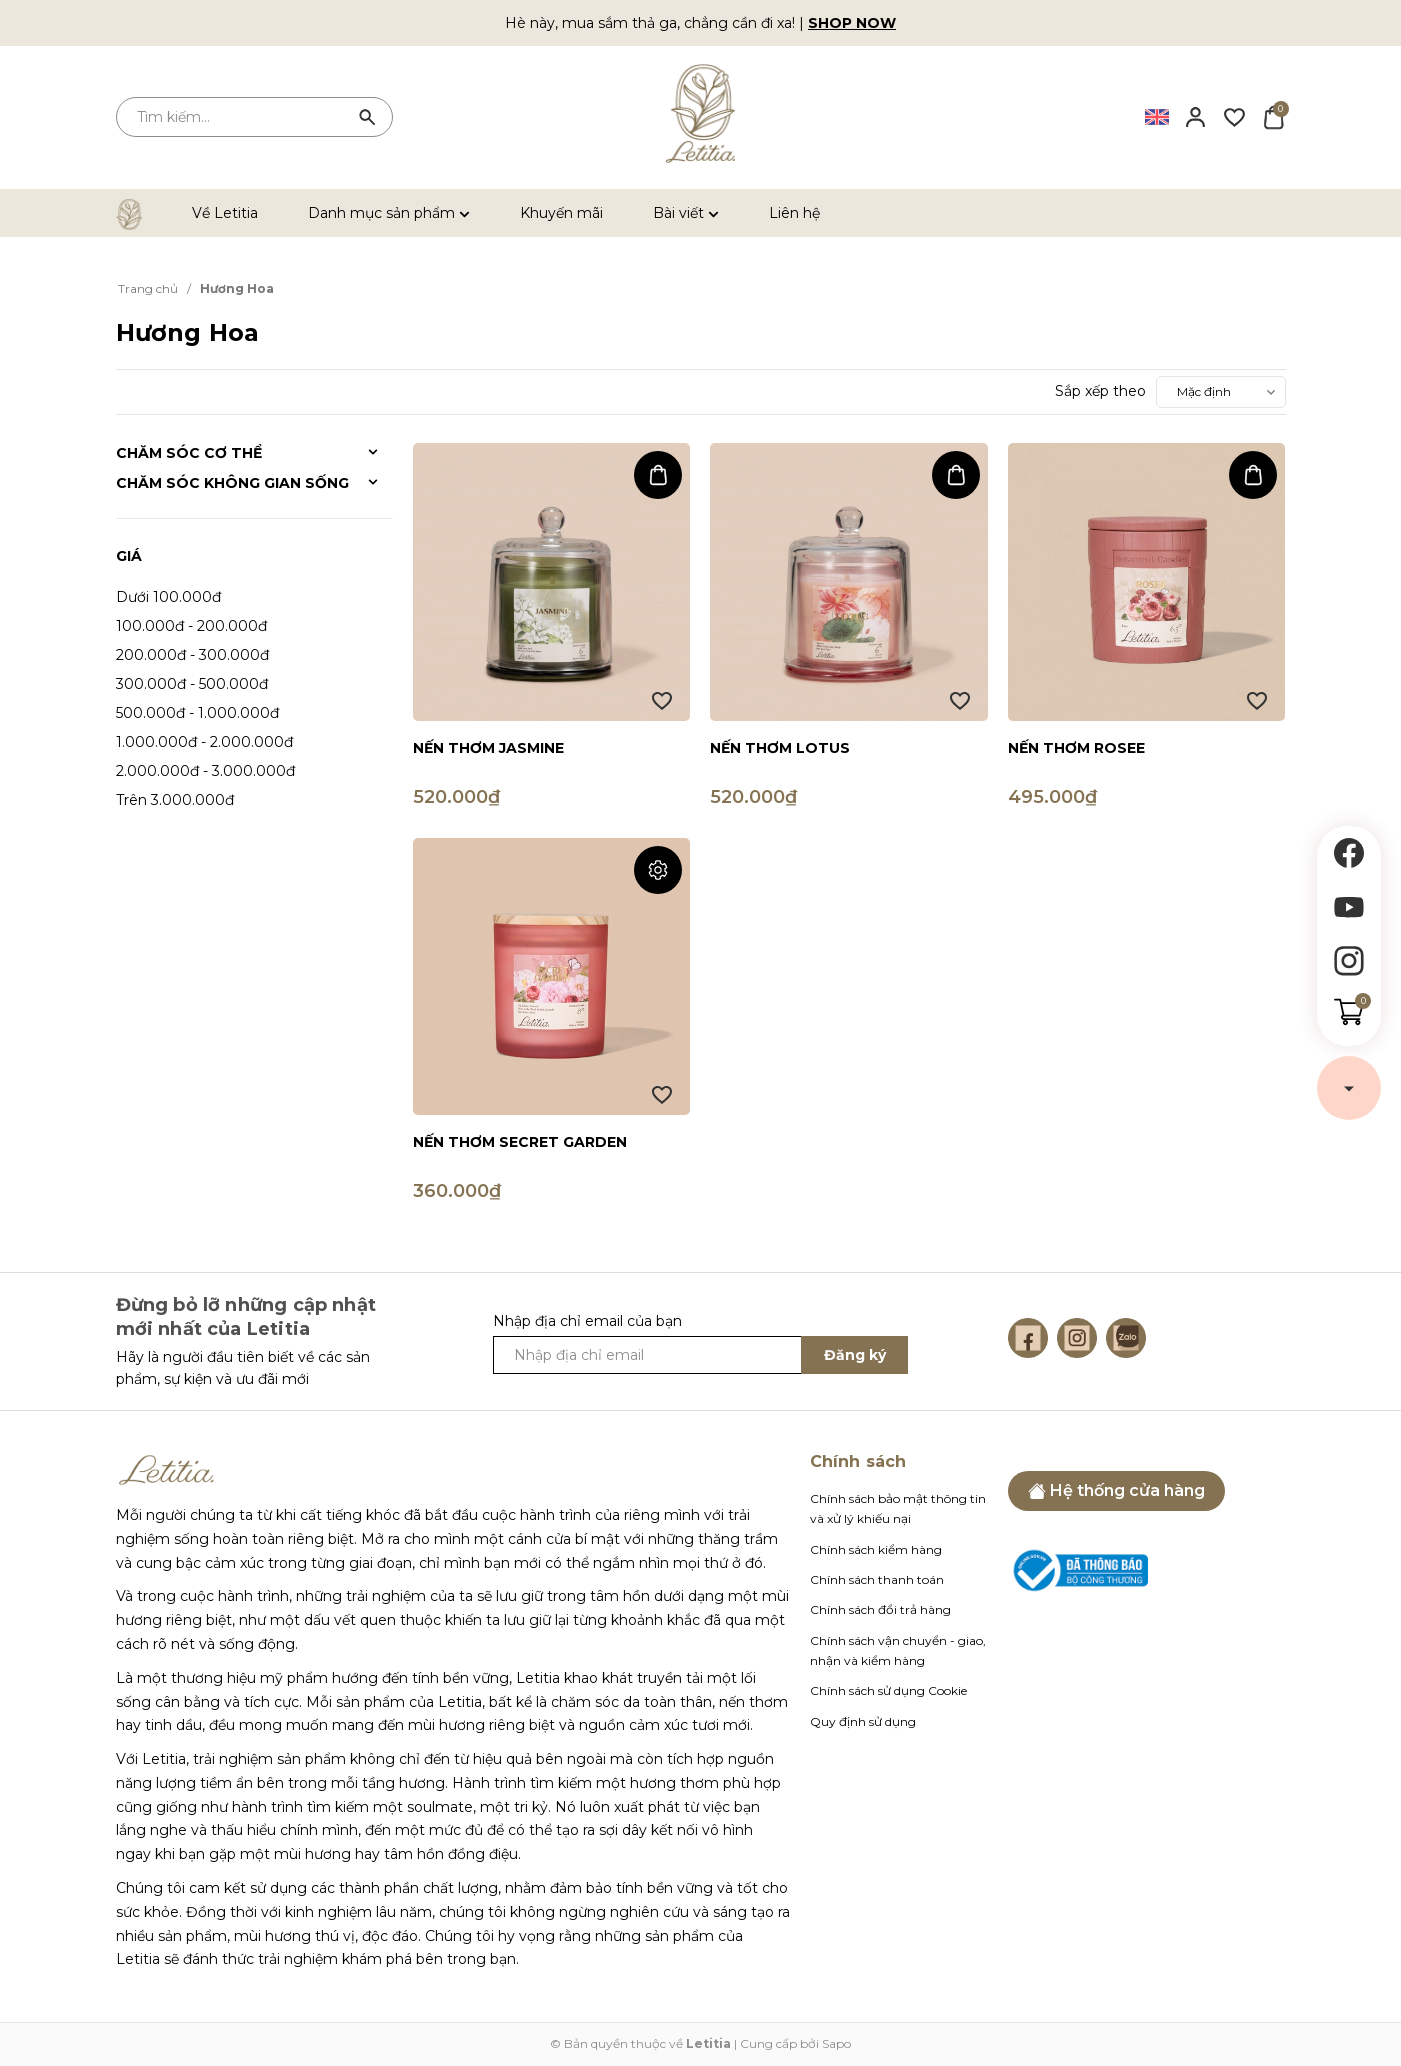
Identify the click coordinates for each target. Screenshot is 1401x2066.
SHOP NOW (852, 23)
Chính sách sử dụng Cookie (888, 1690)
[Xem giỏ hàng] (1273, 116)
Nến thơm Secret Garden (520, 1142)
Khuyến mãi (561, 213)
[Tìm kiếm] (368, 117)
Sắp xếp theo (1100, 391)
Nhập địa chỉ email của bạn (587, 1321)
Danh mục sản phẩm (389, 213)
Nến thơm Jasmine (488, 748)
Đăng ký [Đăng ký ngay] (855, 1355)
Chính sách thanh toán (877, 1579)
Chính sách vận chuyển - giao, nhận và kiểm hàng (898, 1650)
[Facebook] (1028, 1338)
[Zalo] (1126, 1338)
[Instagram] (1077, 1338)
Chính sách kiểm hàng (876, 1549)
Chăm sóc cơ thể (189, 453)
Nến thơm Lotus (780, 748)
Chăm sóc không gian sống (232, 483)
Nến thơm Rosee (1076, 748)
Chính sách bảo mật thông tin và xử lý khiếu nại (898, 1508)
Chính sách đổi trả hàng (880, 1609)
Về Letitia (225, 213)
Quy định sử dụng (863, 1721)
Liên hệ (794, 213)
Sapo (836, 2043)
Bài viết (686, 213)
